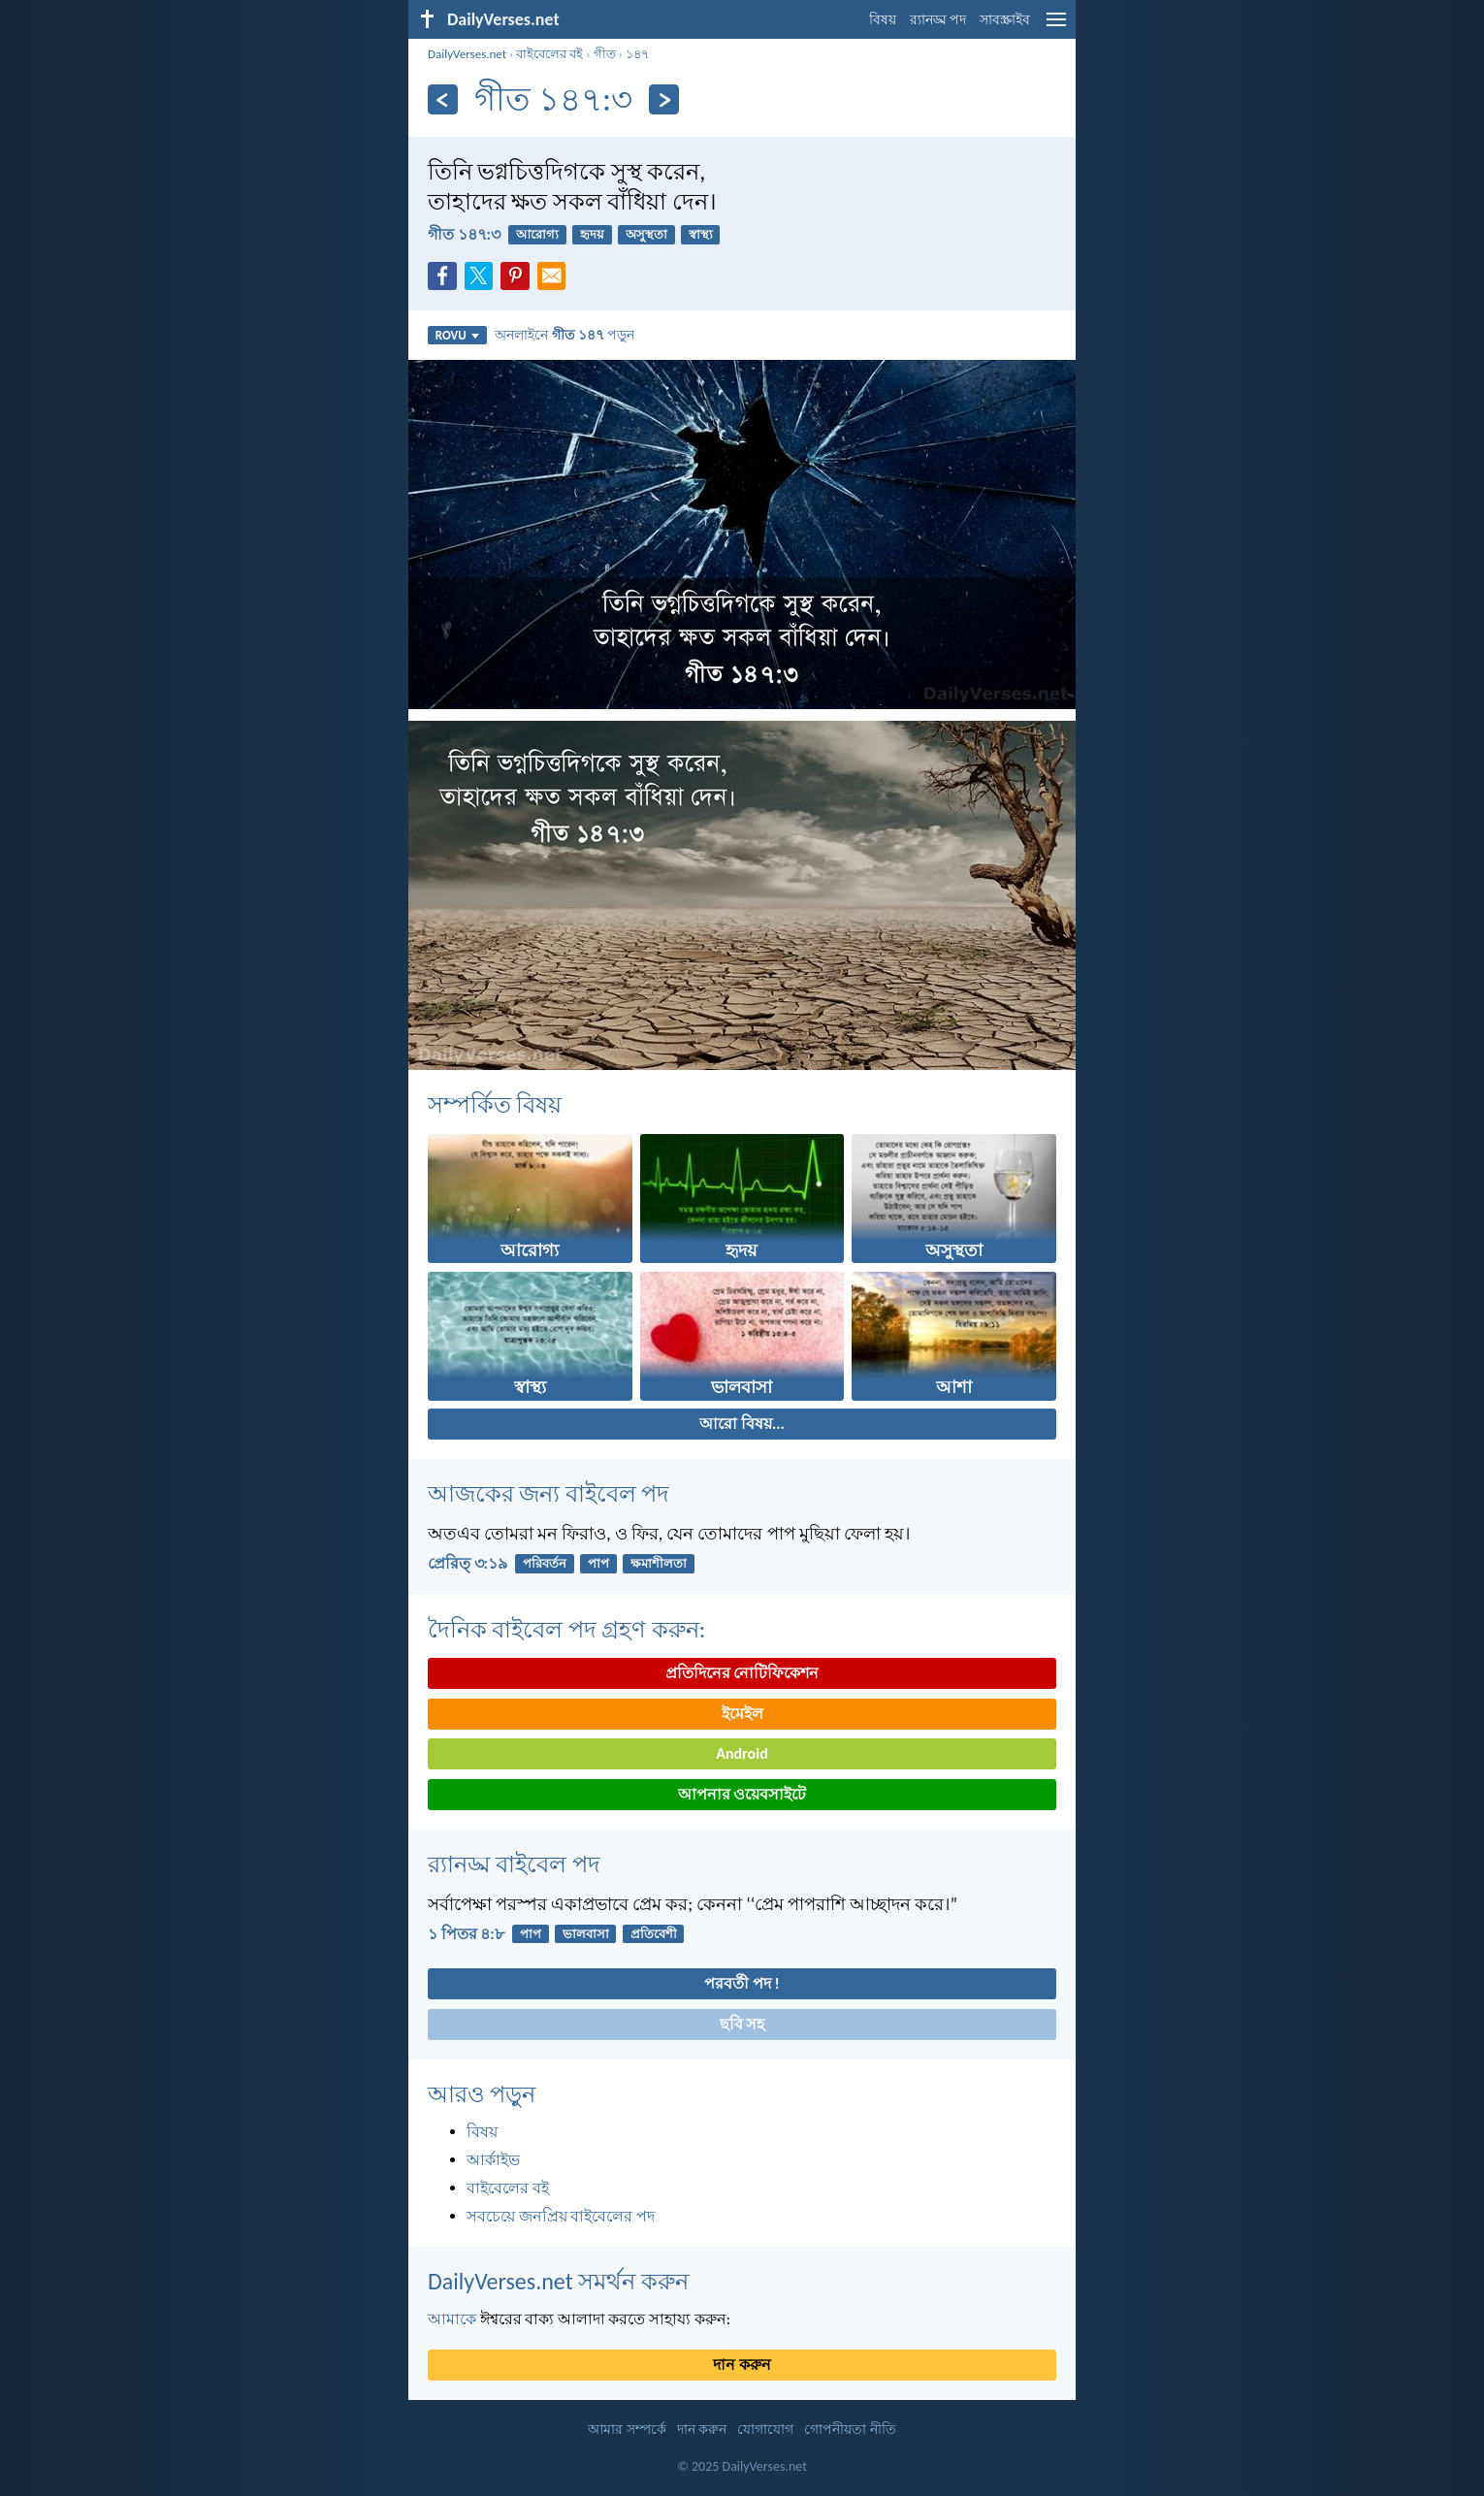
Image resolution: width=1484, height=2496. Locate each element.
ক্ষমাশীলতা (658, 1563)
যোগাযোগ (765, 2429)
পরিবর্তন (544, 1563)
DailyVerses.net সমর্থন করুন (558, 2281)
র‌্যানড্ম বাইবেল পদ (514, 1864)
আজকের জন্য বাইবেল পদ (548, 1493)
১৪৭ (637, 54)
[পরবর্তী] (664, 99)
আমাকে (452, 2319)
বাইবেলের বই (549, 54)
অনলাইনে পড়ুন (564, 334)
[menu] (1056, 26)
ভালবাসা (586, 1934)
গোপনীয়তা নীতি (849, 2429)
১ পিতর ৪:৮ (466, 1934)
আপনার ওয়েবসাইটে (742, 1794)
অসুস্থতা (646, 234)
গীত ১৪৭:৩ (464, 234)
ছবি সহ (742, 2024)
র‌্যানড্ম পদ (938, 20)
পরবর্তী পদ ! (741, 1983)
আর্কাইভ (493, 2160)
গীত (605, 54)
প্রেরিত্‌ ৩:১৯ (467, 1563)
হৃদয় (592, 234)
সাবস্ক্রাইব (1005, 20)
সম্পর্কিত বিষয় (495, 1104)
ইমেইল (742, 1713)
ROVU (457, 335)
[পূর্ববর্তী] (443, 99)
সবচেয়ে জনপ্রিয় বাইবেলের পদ (561, 2216)
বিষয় (882, 20)
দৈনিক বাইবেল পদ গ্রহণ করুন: (566, 1629)
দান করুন (742, 2364)
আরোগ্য (537, 234)
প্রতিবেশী (653, 1934)
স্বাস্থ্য (701, 234)
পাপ (598, 1563)
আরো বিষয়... (741, 1423)
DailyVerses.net (467, 54)
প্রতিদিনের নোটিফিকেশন (742, 1673)
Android (741, 1753)
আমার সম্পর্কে (626, 2429)
